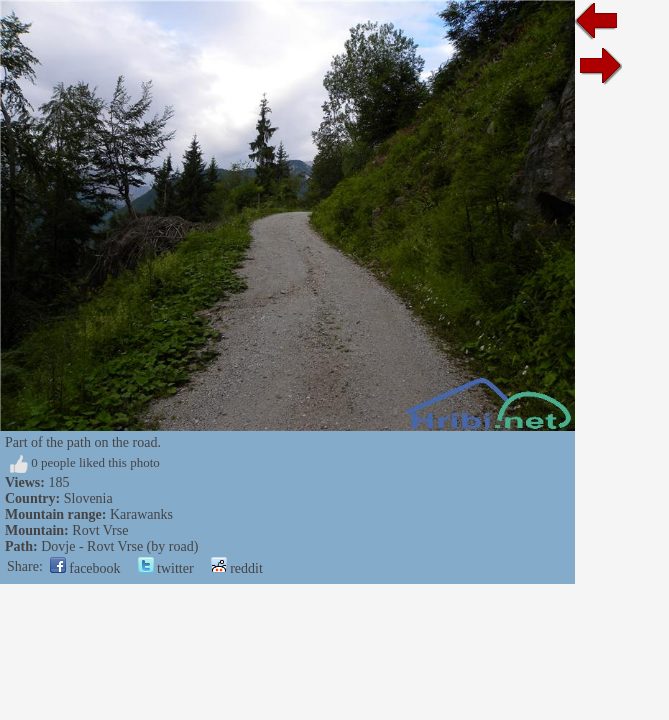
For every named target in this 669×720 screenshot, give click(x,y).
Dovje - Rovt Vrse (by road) (119, 546)
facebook (85, 568)
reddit (237, 568)
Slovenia (88, 498)
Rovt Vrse (100, 530)
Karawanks (141, 514)
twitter (166, 568)
